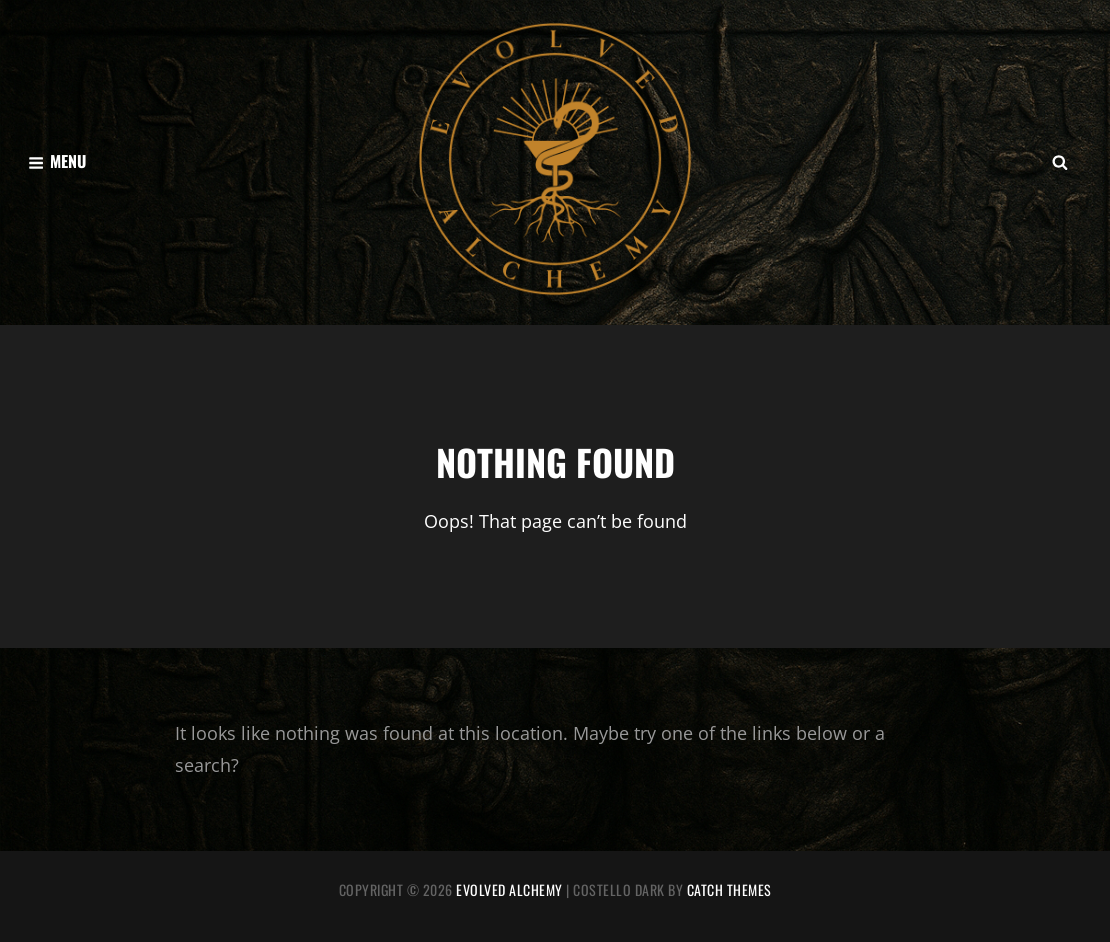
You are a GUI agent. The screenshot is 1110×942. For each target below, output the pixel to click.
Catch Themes (729, 889)
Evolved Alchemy (509, 889)
